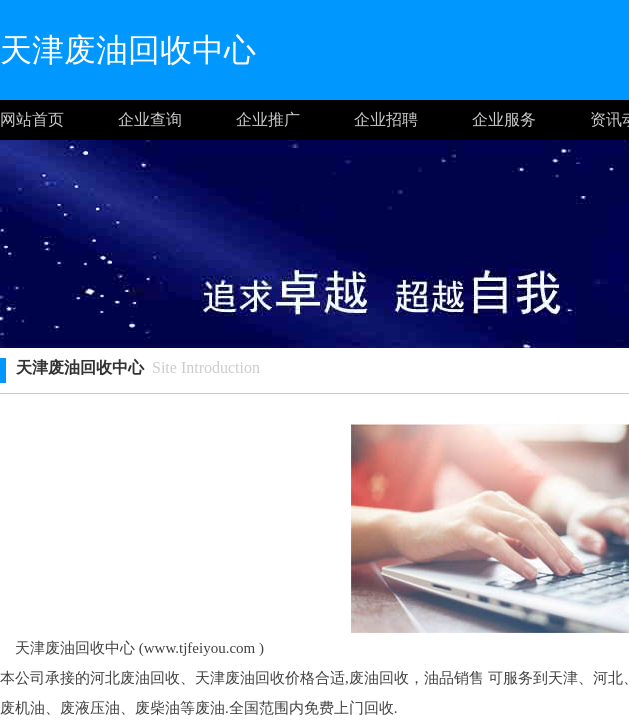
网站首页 (32, 119)
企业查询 (150, 119)
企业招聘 (386, 119)
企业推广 (268, 119)
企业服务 (504, 119)
